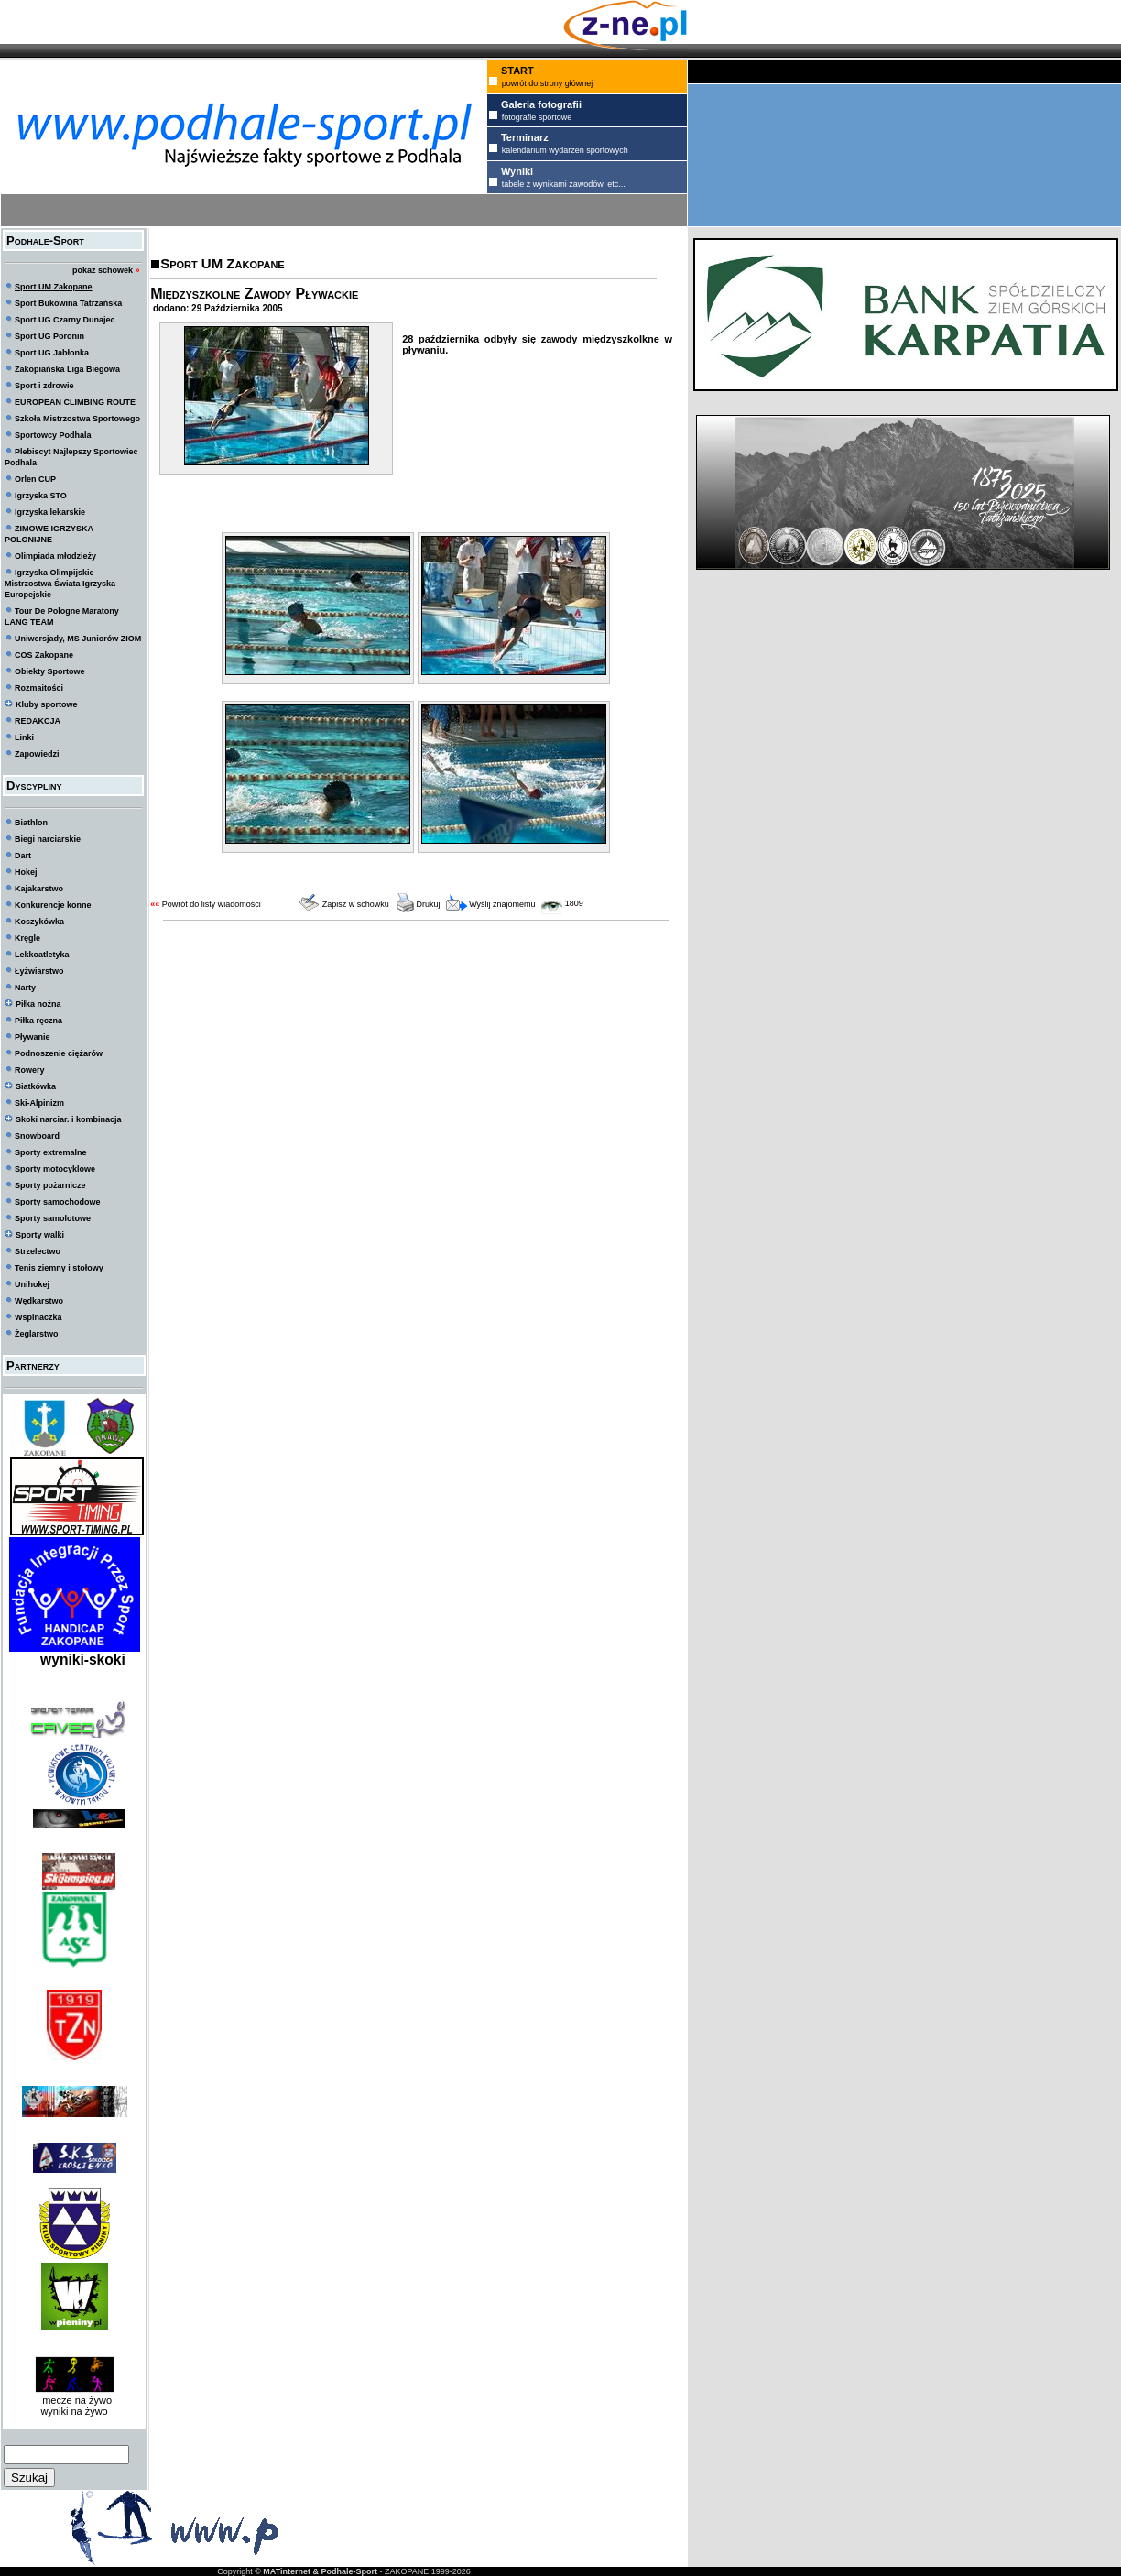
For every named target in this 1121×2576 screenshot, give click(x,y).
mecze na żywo (74, 2400)
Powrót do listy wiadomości (211, 904)
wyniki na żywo (73, 2411)
